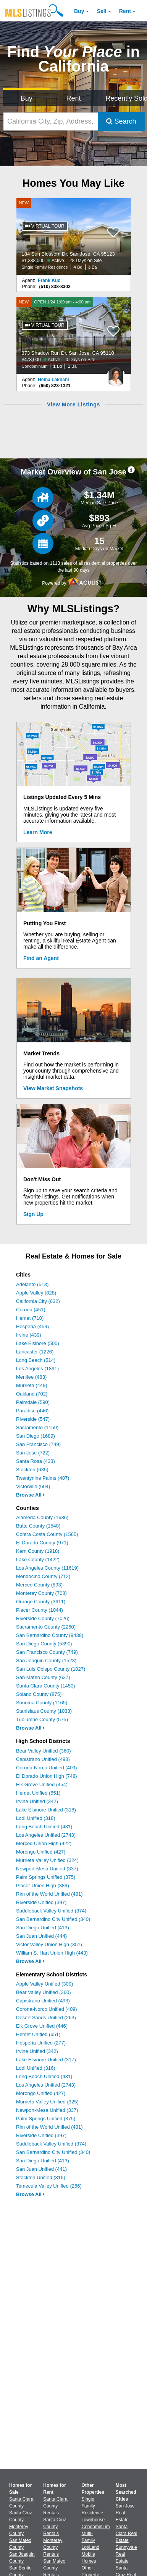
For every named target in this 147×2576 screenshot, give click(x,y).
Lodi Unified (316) (35, 2068)
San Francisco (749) (38, 1444)
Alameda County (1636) (42, 1517)
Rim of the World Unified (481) (49, 1894)
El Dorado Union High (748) (46, 1776)
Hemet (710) (30, 1318)
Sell (102, 11)
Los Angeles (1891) (37, 1368)
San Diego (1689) (35, 1436)
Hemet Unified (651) (38, 1793)
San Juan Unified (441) (41, 2169)
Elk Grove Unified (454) (42, 1784)
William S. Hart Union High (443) (52, 1953)
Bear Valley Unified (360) (43, 1751)
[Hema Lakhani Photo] (116, 373)
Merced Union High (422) (43, 1843)
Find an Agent (41, 958)
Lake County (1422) (38, 1559)
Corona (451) (30, 1309)
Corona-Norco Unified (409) (46, 1768)
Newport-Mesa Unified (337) (47, 1869)
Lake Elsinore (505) (37, 1343)
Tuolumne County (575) (42, 1719)
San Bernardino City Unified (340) (53, 1919)
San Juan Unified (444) (41, 1936)
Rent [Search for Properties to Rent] (73, 98)
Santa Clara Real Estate (126, 2533)
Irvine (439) (28, 1335)
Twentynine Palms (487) (42, 1478)
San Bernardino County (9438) (49, 1635)
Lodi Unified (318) (35, 1818)
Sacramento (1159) (37, 1427)
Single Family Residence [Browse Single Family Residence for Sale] (92, 2506)
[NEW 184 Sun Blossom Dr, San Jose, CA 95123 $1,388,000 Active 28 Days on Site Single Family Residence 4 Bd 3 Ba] (73, 236)
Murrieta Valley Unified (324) (47, 1860)
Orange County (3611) (40, 1601)
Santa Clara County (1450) (45, 1686)
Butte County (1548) (38, 1526)
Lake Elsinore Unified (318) (46, 1810)
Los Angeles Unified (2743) (46, 1835)
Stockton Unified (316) (40, 2177)
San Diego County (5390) (44, 1644)
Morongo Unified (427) (40, 1852)
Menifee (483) (31, 1377)
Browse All (30, 1495)
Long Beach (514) (35, 1360)
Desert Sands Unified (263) (46, 2017)
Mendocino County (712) (43, 1576)
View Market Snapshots (53, 1088)
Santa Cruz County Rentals (54, 2526)
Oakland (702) (31, 1394)
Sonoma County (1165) (41, 1702)
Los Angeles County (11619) (47, 1568)
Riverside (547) (33, 1419)
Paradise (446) (32, 1411)
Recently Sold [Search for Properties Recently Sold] (124, 98)
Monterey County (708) (41, 1593)
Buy (79, 11)
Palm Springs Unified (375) (45, 1877)
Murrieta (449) (31, 1385)
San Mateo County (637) (43, 1677)
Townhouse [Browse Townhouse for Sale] (93, 2519)
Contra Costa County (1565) (47, 1534)
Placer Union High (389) (42, 1885)
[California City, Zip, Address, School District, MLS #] (50, 121)
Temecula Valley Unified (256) (49, 2186)
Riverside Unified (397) (41, 1902)
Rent (125, 11)
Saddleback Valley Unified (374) (51, 1911)
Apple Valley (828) (36, 1293)
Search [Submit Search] (121, 121)
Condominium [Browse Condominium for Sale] (96, 2526)
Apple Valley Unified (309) (44, 1984)
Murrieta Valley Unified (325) (47, 2102)
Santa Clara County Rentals (55, 2506)
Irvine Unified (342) (37, 1801)
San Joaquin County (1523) (46, 1660)
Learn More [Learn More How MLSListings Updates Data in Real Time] (37, 832)
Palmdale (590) (33, 1402)
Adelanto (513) (32, 1284)
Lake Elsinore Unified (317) (46, 2059)
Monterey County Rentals (52, 2547)
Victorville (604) (33, 1486)
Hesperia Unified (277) (41, 2043)
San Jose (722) (33, 1453)
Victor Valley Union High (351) (49, 1944)
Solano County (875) (38, 1694)
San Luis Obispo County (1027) (50, 1669)
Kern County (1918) (37, 1551)
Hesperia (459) (32, 1326)
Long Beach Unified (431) (44, 1826)
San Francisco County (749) (47, 1652)
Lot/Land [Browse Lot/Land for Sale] (91, 2547)
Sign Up (33, 1214)
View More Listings (73, 404)
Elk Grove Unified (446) (42, 2026)
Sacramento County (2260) (46, 1627)
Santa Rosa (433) (35, 1461)
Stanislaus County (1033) (44, 1711)
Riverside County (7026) (42, 1618)
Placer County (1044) (39, 1610)
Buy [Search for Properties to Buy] (26, 98)
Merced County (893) (39, 1585)
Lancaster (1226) (34, 1352)
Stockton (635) (32, 1469)
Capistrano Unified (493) (43, 1759)
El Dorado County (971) (42, 1543)
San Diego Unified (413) (42, 1927)
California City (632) (38, 1301)
